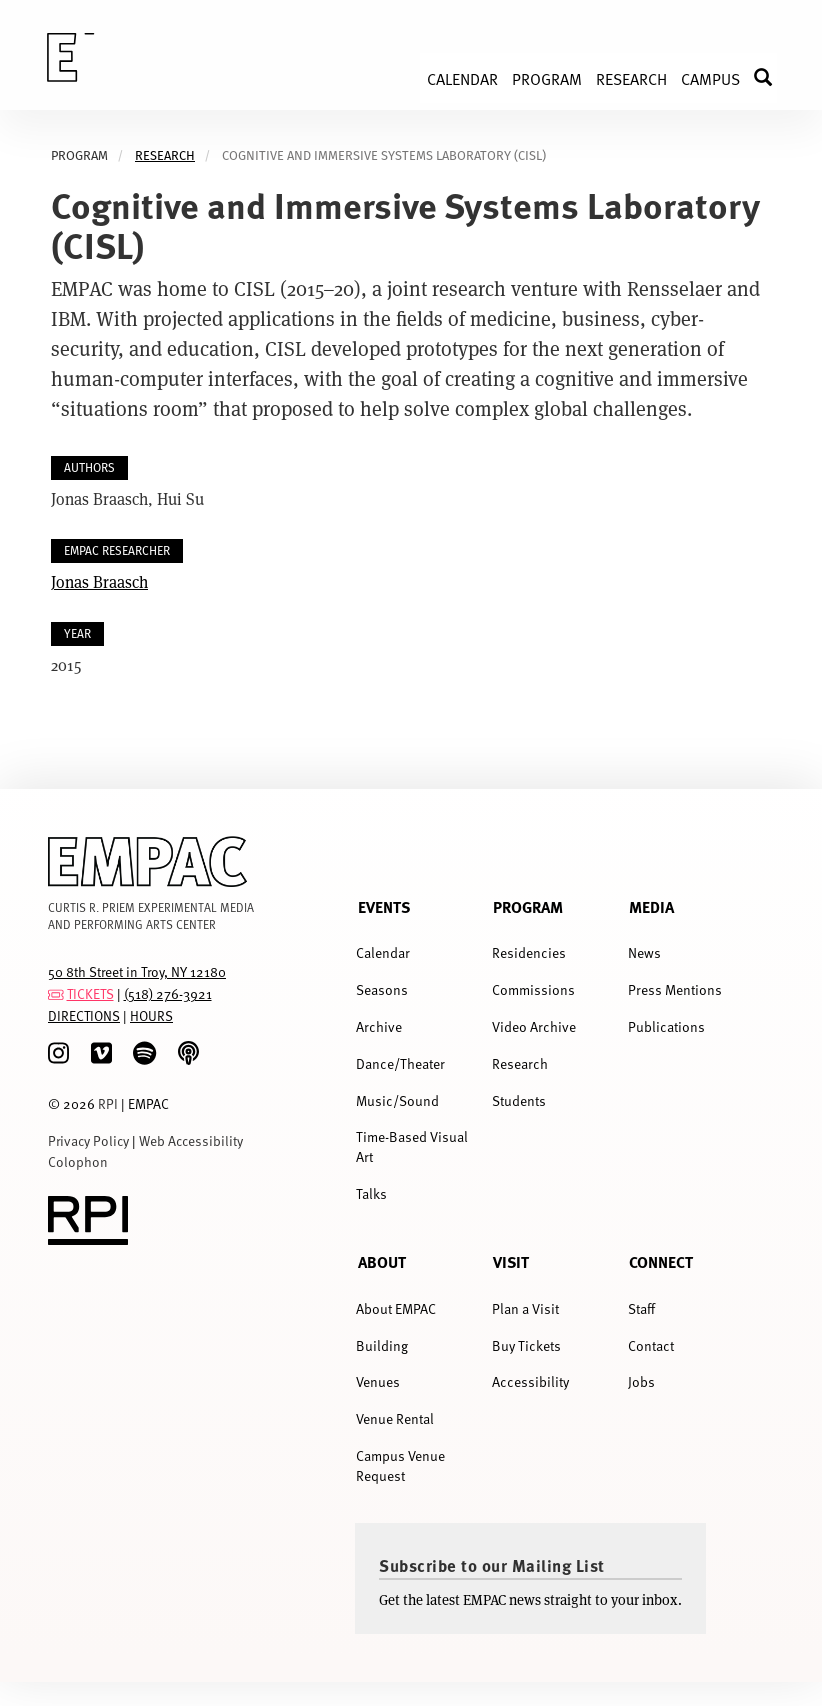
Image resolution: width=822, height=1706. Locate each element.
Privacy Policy (88, 1140)
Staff (641, 1308)
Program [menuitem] (547, 78)
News (644, 952)
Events (384, 906)
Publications (666, 1026)
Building (382, 1345)
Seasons (382, 989)
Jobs (641, 1381)
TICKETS (90, 993)
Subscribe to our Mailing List (492, 1565)
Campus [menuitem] (710, 78)
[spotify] (144, 1053)
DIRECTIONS (84, 1015)
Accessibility (530, 1381)
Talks (371, 1193)
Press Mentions (675, 989)
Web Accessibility (191, 1140)
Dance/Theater (400, 1063)
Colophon (78, 1161)
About (382, 1261)
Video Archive (534, 1026)
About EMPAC (396, 1308)
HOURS (151, 1015)
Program (528, 906)
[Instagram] (58, 1053)
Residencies (529, 952)
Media (651, 906)
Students (519, 1100)
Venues (378, 1381)
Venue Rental (395, 1418)
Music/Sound (397, 1100)
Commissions (533, 989)
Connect (661, 1261)
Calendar (383, 952)
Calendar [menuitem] (462, 78)
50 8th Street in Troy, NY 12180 (137, 971)
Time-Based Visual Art (412, 1146)
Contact (651, 1345)
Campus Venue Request (400, 1465)
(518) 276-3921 (168, 993)
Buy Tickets (526, 1345)
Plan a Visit (525, 1308)
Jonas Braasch (99, 581)
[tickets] (56, 993)
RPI (108, 1103)
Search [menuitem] (772, 77)
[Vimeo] (101, 1053)
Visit (511, 1261)
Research (165, 155)
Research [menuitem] (631, 78)
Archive (379, 1026)
